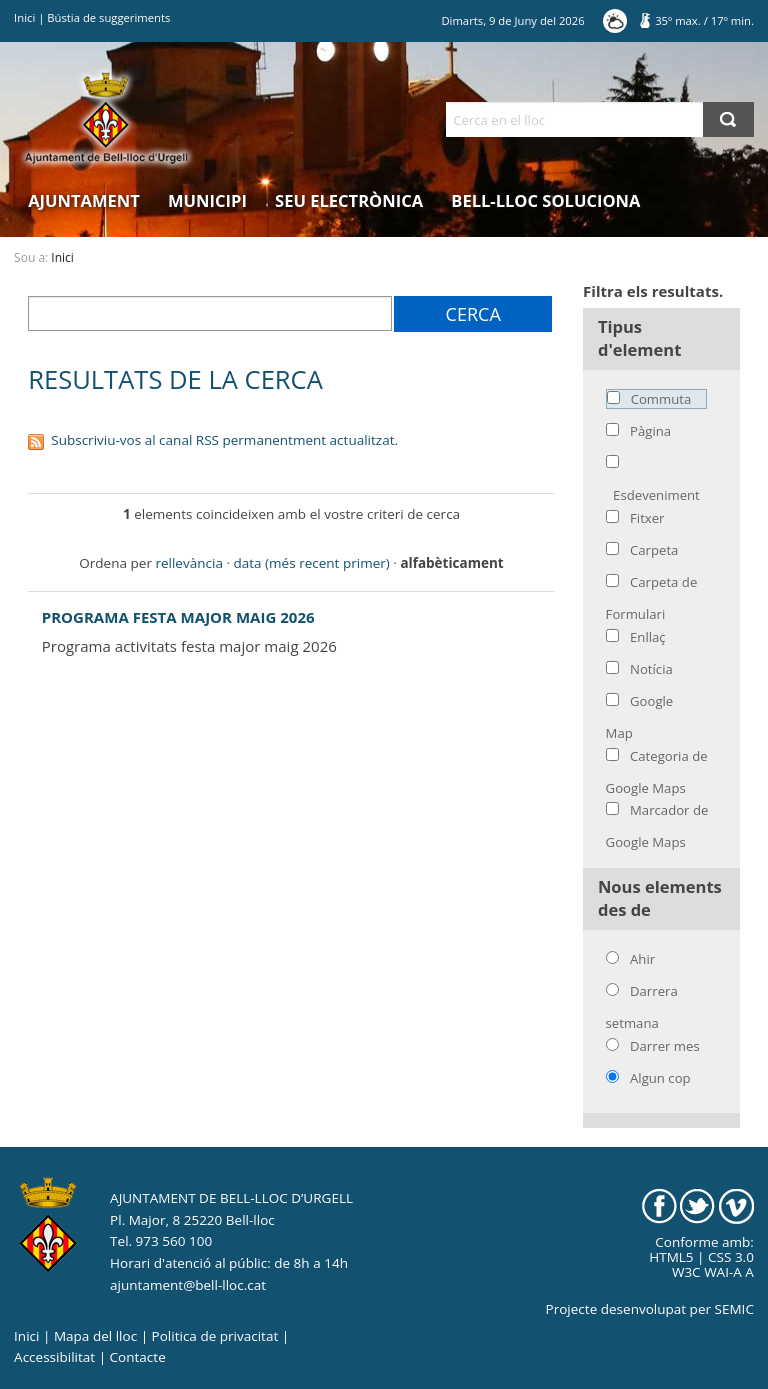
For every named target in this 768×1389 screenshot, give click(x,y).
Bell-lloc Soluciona (545, 200)
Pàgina (650, 431)
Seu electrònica (349, 200)
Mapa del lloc (95, 1336)
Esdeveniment (656, 495)
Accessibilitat (54, 1357)
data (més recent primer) (312, 563)
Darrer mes (665, 1046)
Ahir (642, 959)
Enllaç (648, 637)
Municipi (207, 200)
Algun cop (660, 1078)
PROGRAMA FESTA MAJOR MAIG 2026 (178, 617)
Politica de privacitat (215, 1336)
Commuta (661, 399)
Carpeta (654, 550)
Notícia (651, 669)
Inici (24, 17)
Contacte (138, 1357)
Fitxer (647, 518)
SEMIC (734, 1309)
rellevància (188, 563)
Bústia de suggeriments (108, 17)
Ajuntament (84, 200)
